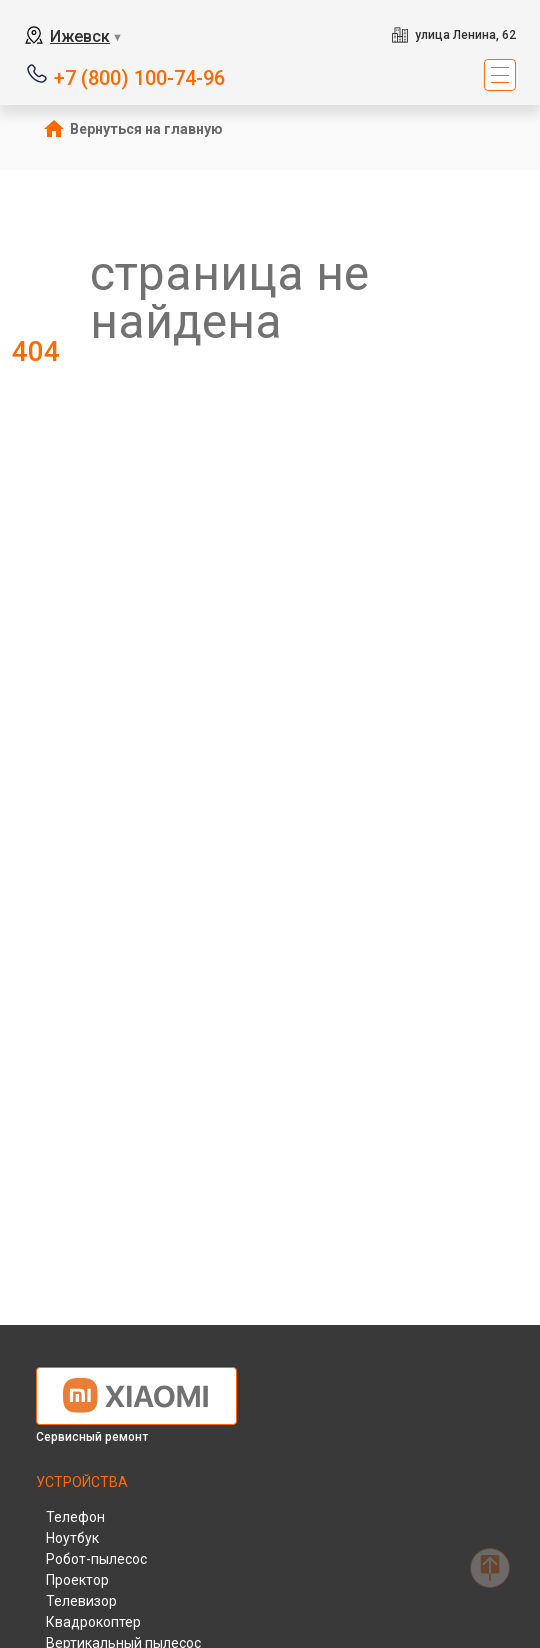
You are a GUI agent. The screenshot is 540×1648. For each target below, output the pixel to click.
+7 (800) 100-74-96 (139, 76)
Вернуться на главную (146, 129)
